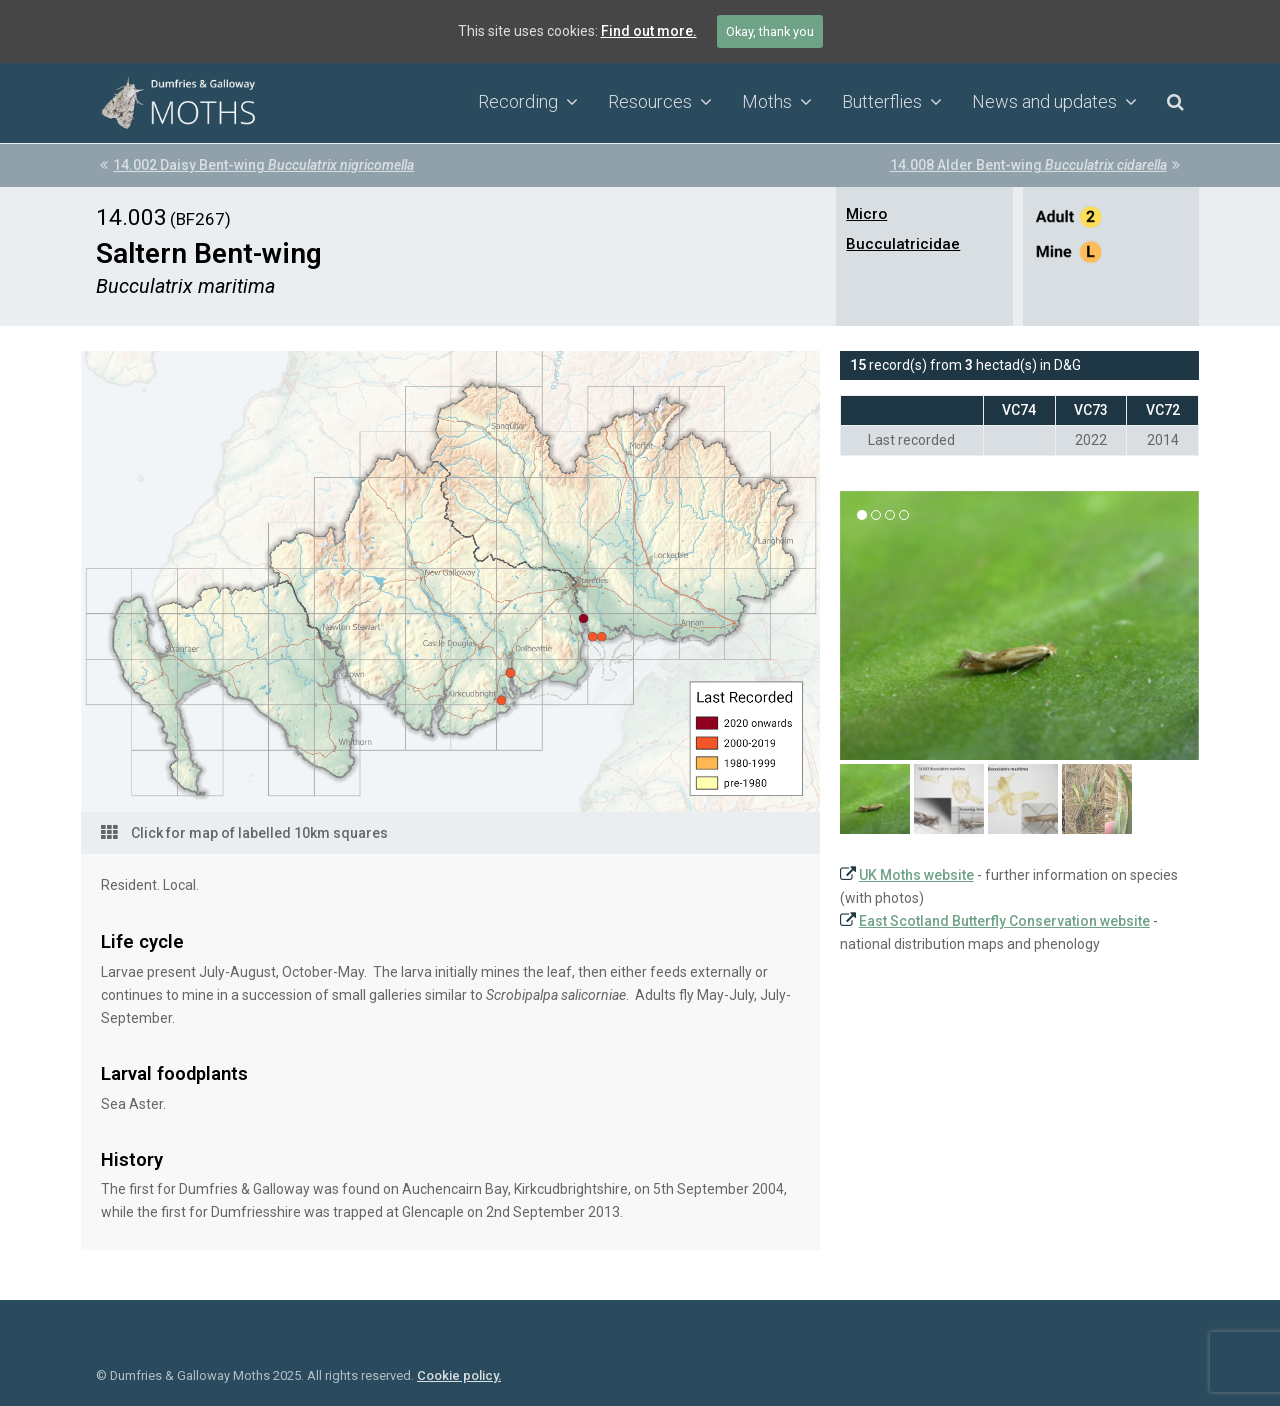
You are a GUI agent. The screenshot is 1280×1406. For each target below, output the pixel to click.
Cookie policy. (459, 1375)
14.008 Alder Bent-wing (1035, 165)
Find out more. (649, 31)
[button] (875, 799)
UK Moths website (916, 875)
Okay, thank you (770, 31)
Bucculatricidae (903, 244)
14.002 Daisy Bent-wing (257, 165)
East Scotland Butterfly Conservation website (1004, 921)
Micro (866, 214)
